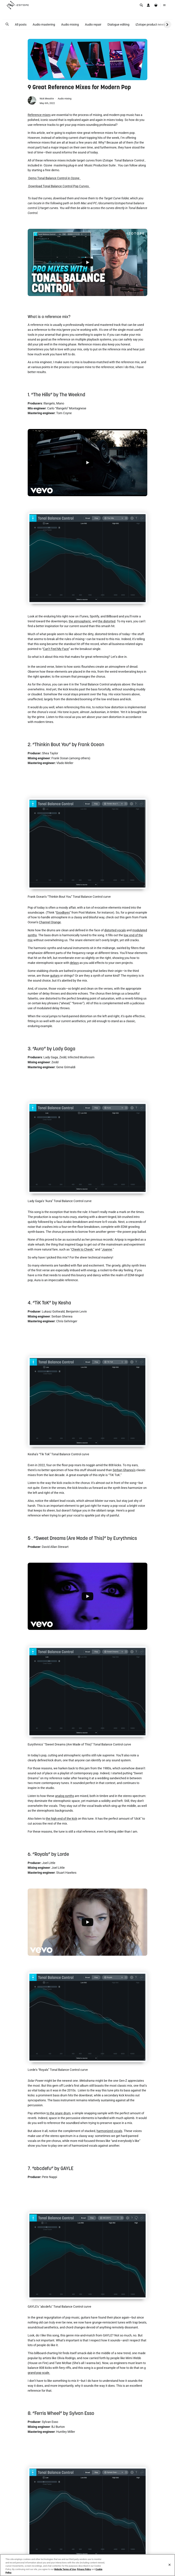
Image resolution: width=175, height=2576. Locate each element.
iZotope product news (150, 24)
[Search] (141, 5)
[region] (87, 2565)
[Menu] (164, 5)
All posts (20, 24)
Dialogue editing (118, 24)
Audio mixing (70, 24)
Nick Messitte (47, 98)
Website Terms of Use (65, 2569)
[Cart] (156, 5)
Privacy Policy (84, 2569)
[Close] (169, 2564)
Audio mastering (44, 24)
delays (74, 963)
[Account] (148, 5)
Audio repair (93, 24)
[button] (7, 24)
